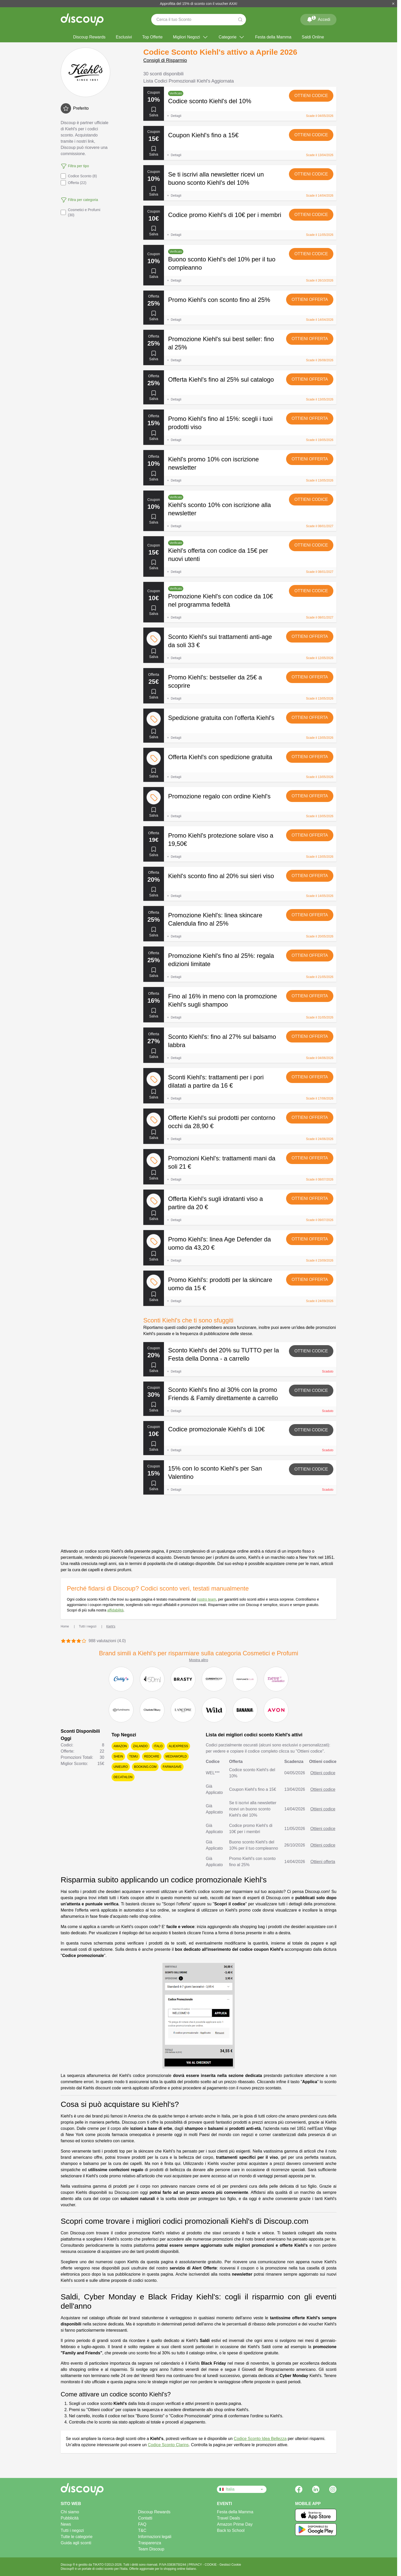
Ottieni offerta (310, 299)
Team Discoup (151, 2549)
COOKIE (211, 2564)
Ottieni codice (311, 95)
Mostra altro (198, 1660)
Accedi (318, 18)
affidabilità (115, 1610)
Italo (158, 1746)
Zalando (140, 1746)
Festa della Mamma (273, 37)
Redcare (151, 1756)
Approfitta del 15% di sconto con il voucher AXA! (198, 4)
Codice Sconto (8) (79, 176)
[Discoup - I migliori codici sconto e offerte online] (82, 19)
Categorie (232, 37)
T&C (142, 2530)
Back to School (231, 2530)
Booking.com (145, 1767)
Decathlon (123, 1777)
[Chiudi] (393, 3)
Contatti (145, 2518)
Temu (133, 1756)
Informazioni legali (154, 2536)
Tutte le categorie (76, 2536)
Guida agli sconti (76, 2543)
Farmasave (172, 1767)
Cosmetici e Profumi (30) (80, 212)
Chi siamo (70, 2512)
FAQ (142, 2524)
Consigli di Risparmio (165, 60)
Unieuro (121, 1767)
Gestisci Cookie (230, 2564)
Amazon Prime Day (235, 2524)
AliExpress (178, 1746)
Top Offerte (152, 37)
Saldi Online (313, 37)
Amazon (120, 1746)
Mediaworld (176, 1756)
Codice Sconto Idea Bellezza (260, 2438)
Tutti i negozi (72, 2530)
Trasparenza (149, 2543)
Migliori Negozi (190, 37)
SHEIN (118, 1756)
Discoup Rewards (89, 37)
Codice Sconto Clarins (168, 2445)
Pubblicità (69, 2518)
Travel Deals (228, 2518)
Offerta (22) (73, 182)
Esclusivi (124, 37)
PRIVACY (195, 2564)
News (66, 2524)
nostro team (206, 1599)
